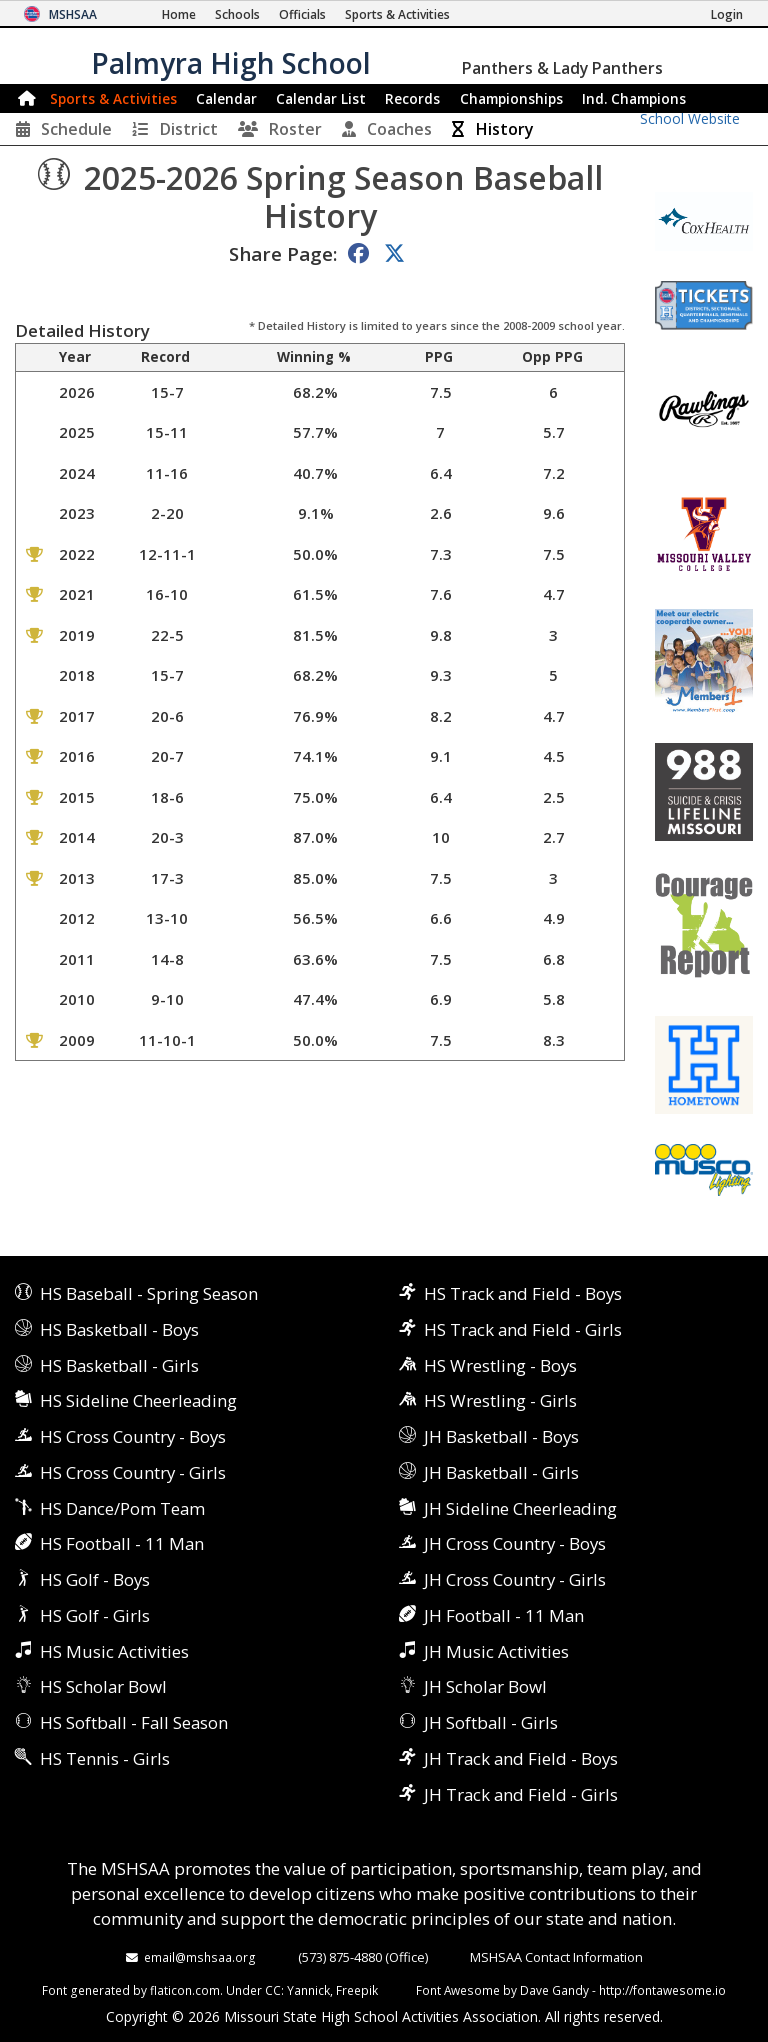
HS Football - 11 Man (122, 1543)
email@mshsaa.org (200, 1957)
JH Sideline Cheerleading (520, 1508)
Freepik (357, 1990)
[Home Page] (179, 14)
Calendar (226, 98)
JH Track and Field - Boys (521, 1758)
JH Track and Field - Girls (521, 1794)
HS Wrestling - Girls (500, 1400)
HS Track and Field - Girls (523, 1329)
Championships (511, 98)
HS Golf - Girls (95, 1615)
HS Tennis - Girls (105, 1758)
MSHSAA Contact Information (556, 1957)
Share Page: (283, 253)
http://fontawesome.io (662, 1990)
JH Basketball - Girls (501, 1472)
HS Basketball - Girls (119, 1365)
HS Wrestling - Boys (500, 1365)
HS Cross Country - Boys (133, 1436)
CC (273, 1990)
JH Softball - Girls (491, 1722)
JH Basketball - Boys (501, 1436)
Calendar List (321, 98)
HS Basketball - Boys (119, 1329)
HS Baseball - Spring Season (149, 1293)
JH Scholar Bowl (485, 1686)
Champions (634, 98)
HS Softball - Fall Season (134, 1722)
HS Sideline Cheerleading (138, 1400)
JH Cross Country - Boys (515, 1543)
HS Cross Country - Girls (133, 1472)
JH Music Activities (496, 1651)
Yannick (308, 1990)
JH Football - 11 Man (504, 1615)
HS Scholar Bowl (103, 1686)
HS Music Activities (114, 1651)
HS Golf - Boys (95, 1579)
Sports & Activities (113, 98)
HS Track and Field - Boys (523, 1293)
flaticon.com (185, 1990)
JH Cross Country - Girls (515, 1579)
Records (412, 98)
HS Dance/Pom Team (122, 1508)
